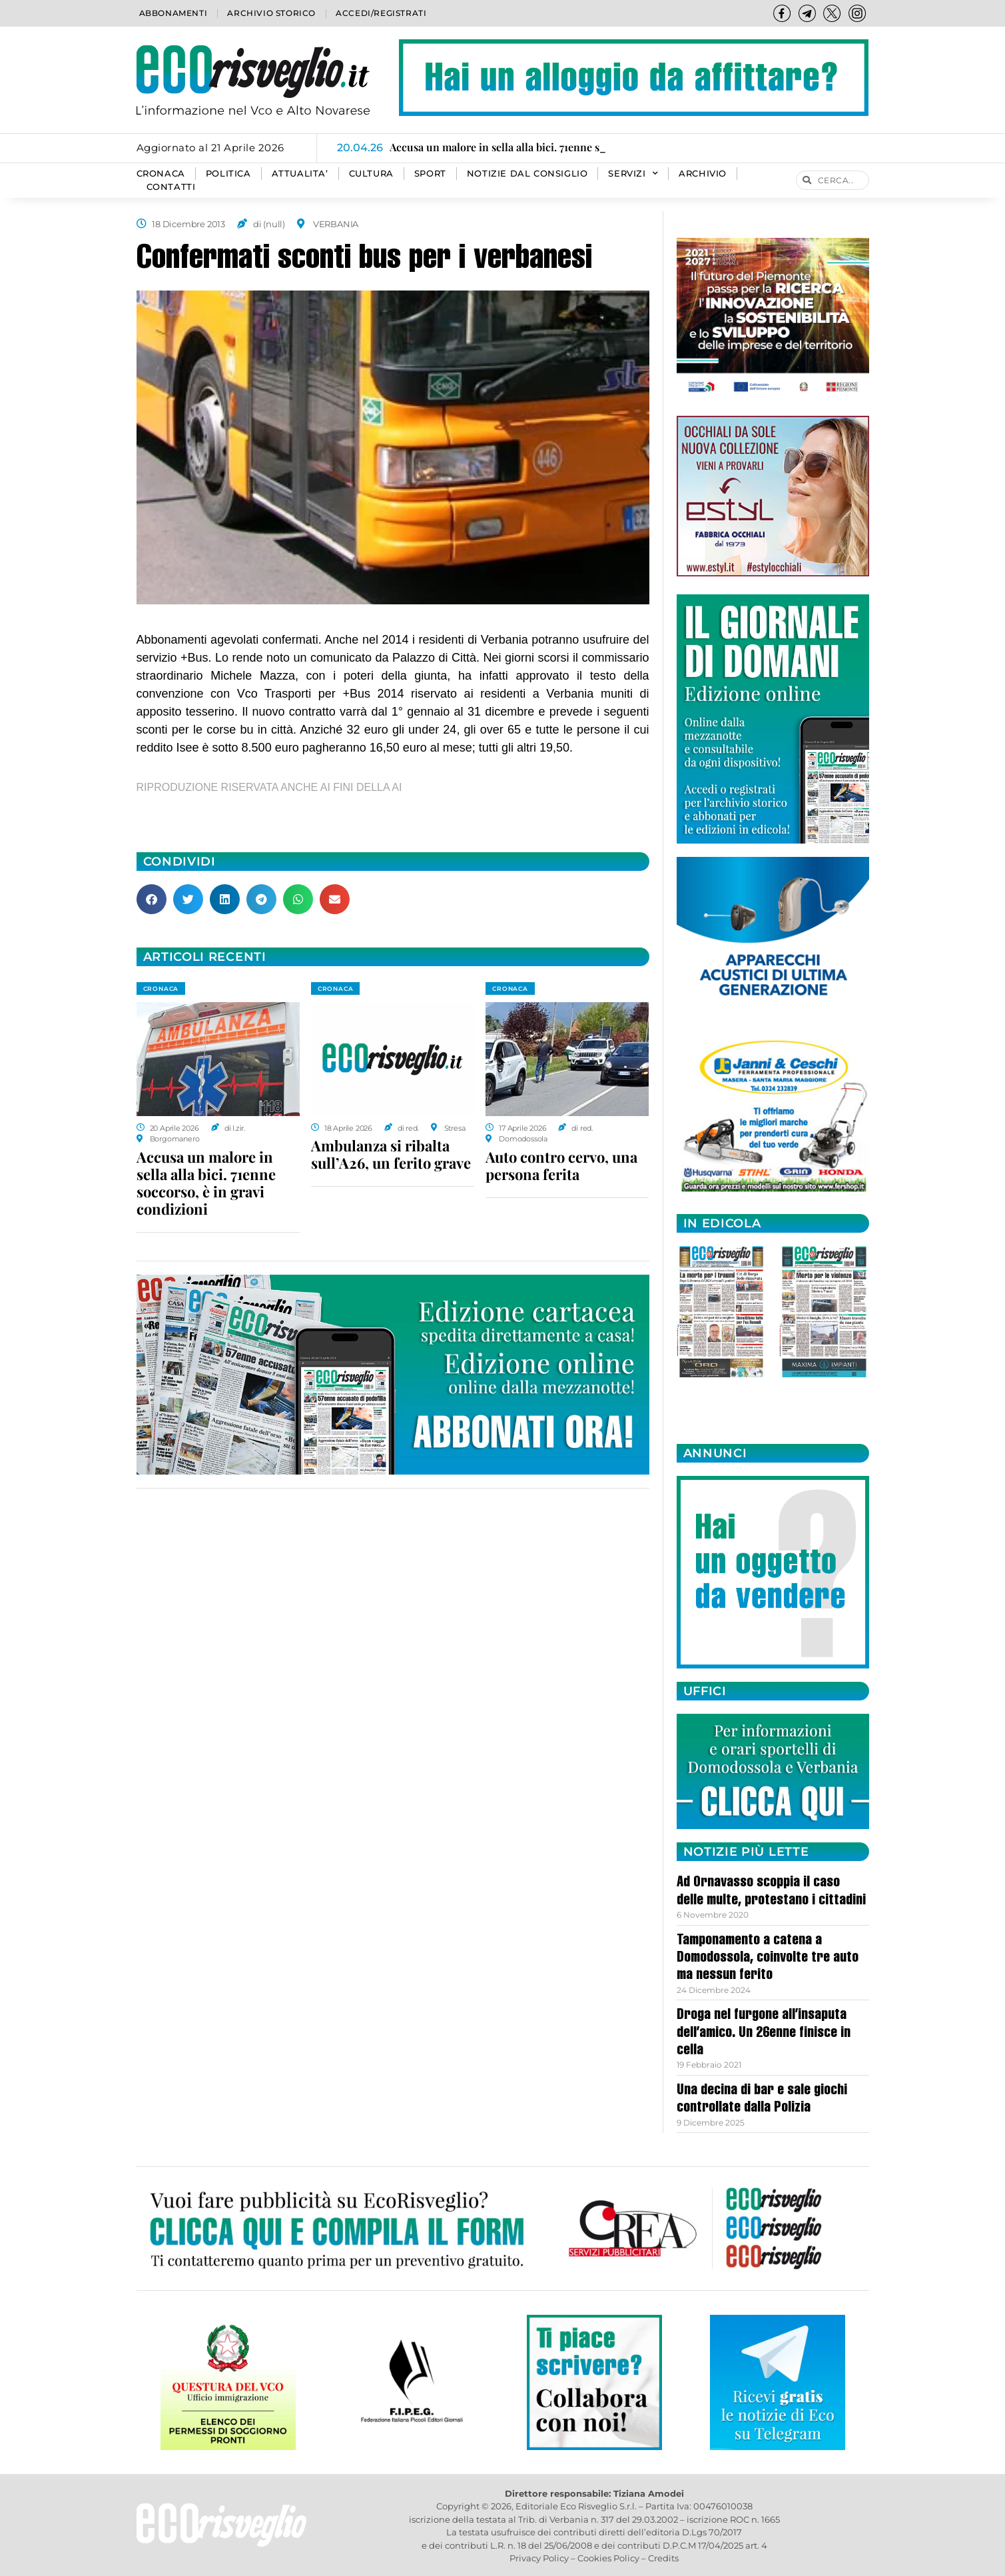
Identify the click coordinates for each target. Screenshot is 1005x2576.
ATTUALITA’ (300, 174)
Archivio (703, 174)
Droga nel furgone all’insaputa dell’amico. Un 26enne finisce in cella (763, 2033)
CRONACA (161, 174)
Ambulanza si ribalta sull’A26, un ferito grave (391, 1154)
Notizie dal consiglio (527, 174)
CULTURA (371, 174)
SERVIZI (633, 174)
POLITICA (228, 174)
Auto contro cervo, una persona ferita (561, 1165)
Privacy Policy (539, 2558)
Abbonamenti (173, 13)
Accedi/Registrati (381, 13)
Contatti (171, 187)
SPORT (430, 174)
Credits (663, 2558)
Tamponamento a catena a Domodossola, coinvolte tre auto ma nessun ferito (767, 1959)
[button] (152, 899)
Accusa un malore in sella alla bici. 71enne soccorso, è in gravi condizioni (206, 1183)
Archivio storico (271, 13)
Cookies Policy (608, 2558)
